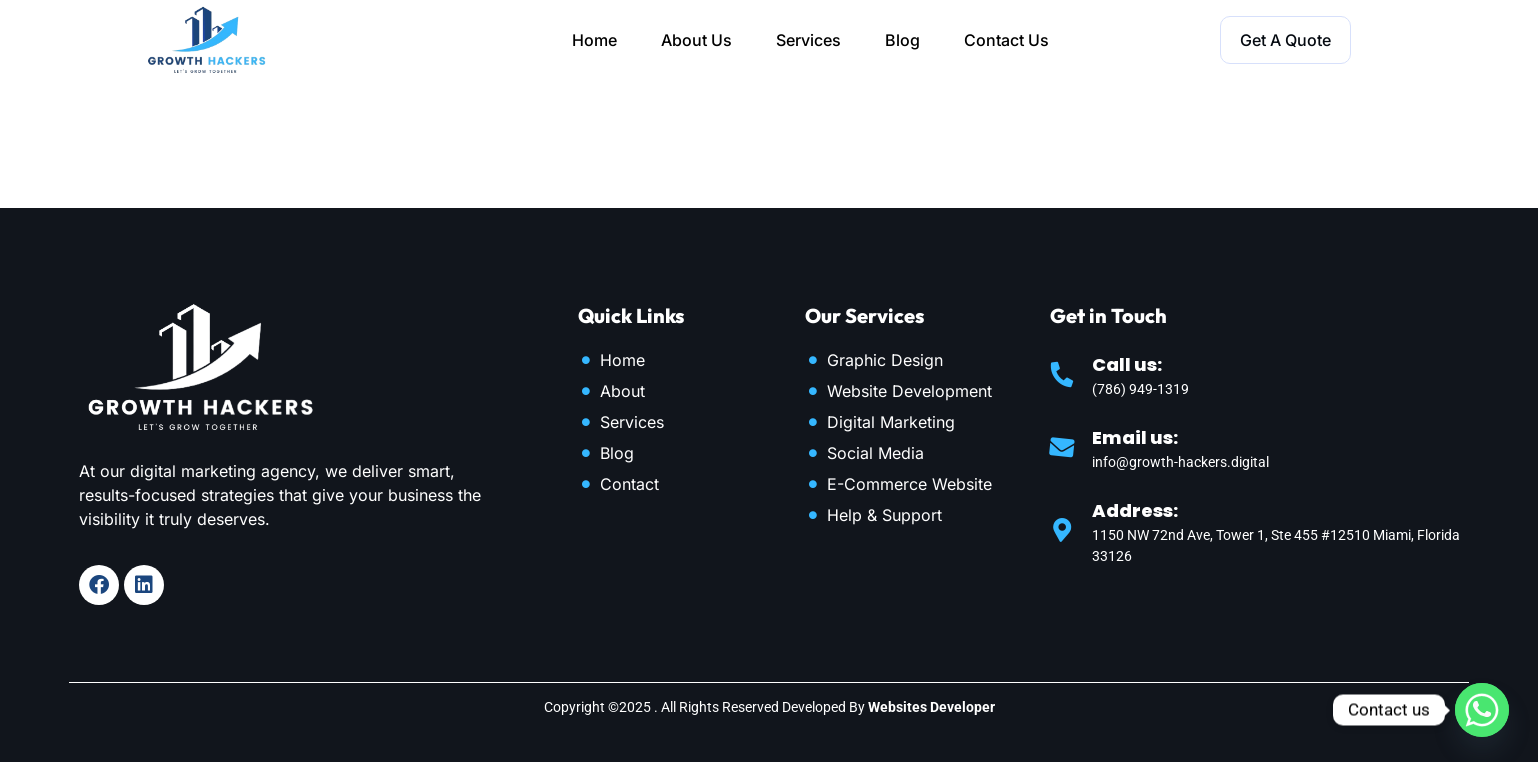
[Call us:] (1062, 374)
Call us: (1127, 364)
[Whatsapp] (1482, 710)
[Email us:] (1062, 447)
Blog (902, 40)
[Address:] (1062, 530)
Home (594, 40)
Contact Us (1006, 40)
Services (808, 40)
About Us (696, 40)
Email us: (1135, 437)
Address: (1135, 510)
